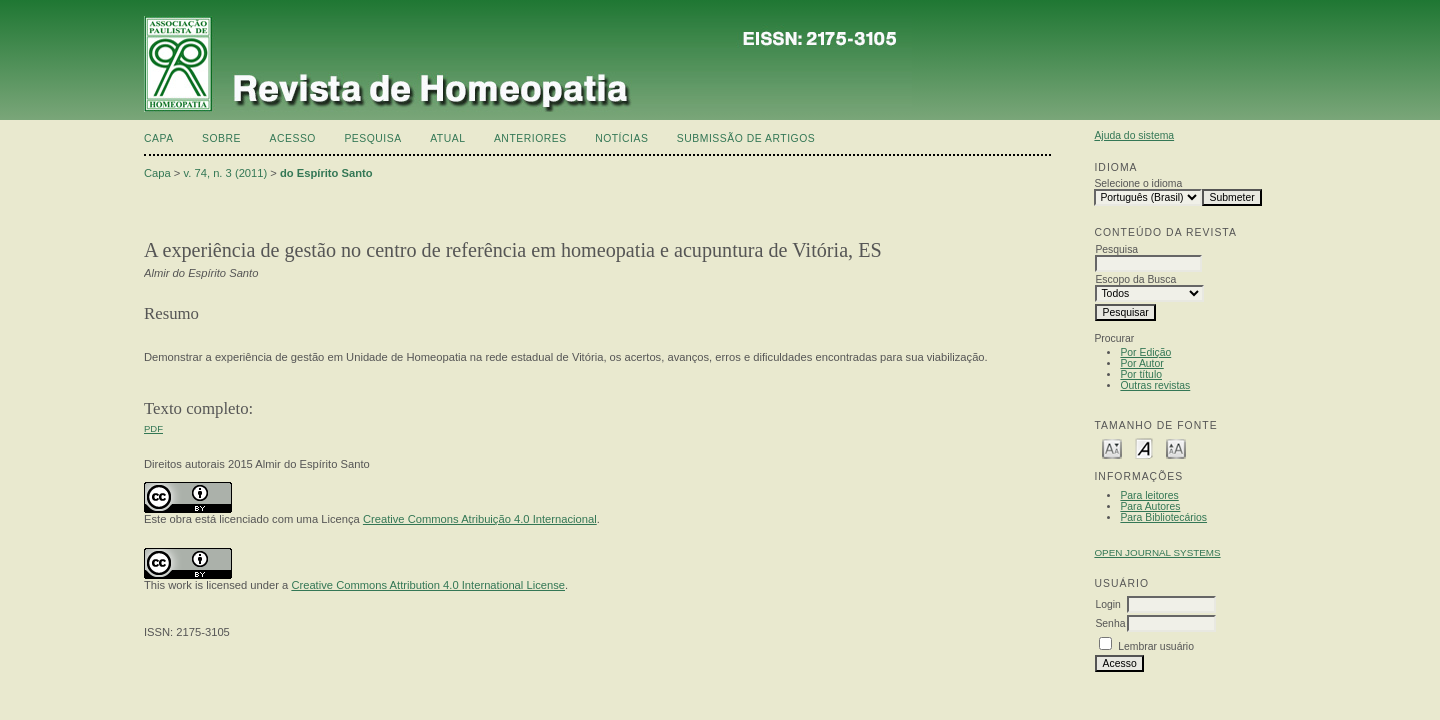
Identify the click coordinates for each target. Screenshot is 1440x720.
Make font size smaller (1112, 447)
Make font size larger (1176, 447)
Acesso (293, 138)
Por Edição (1145, 352)
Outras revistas (1155, 385)
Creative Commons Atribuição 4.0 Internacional (480, 519)
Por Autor (1141, 363)
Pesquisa (372, 138)
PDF (153, 428)
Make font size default (1144, 447)
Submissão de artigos (746, 138)
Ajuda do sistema (1134, 135)
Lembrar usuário (1156, 646)
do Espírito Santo (326, 173)
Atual (447, 138)
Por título (1141, 374)
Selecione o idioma (1138, 183)
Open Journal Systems (1157, 552)
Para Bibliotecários (1163, 517)
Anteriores (530, 138)
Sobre (221, 138)
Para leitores (1149, 495)
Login (1107, 604)
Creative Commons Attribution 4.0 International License (428, 585)
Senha (1110, 623)
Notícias (621, 138)
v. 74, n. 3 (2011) (226, 173)
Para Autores (1150, 506)
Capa (159, 138)
